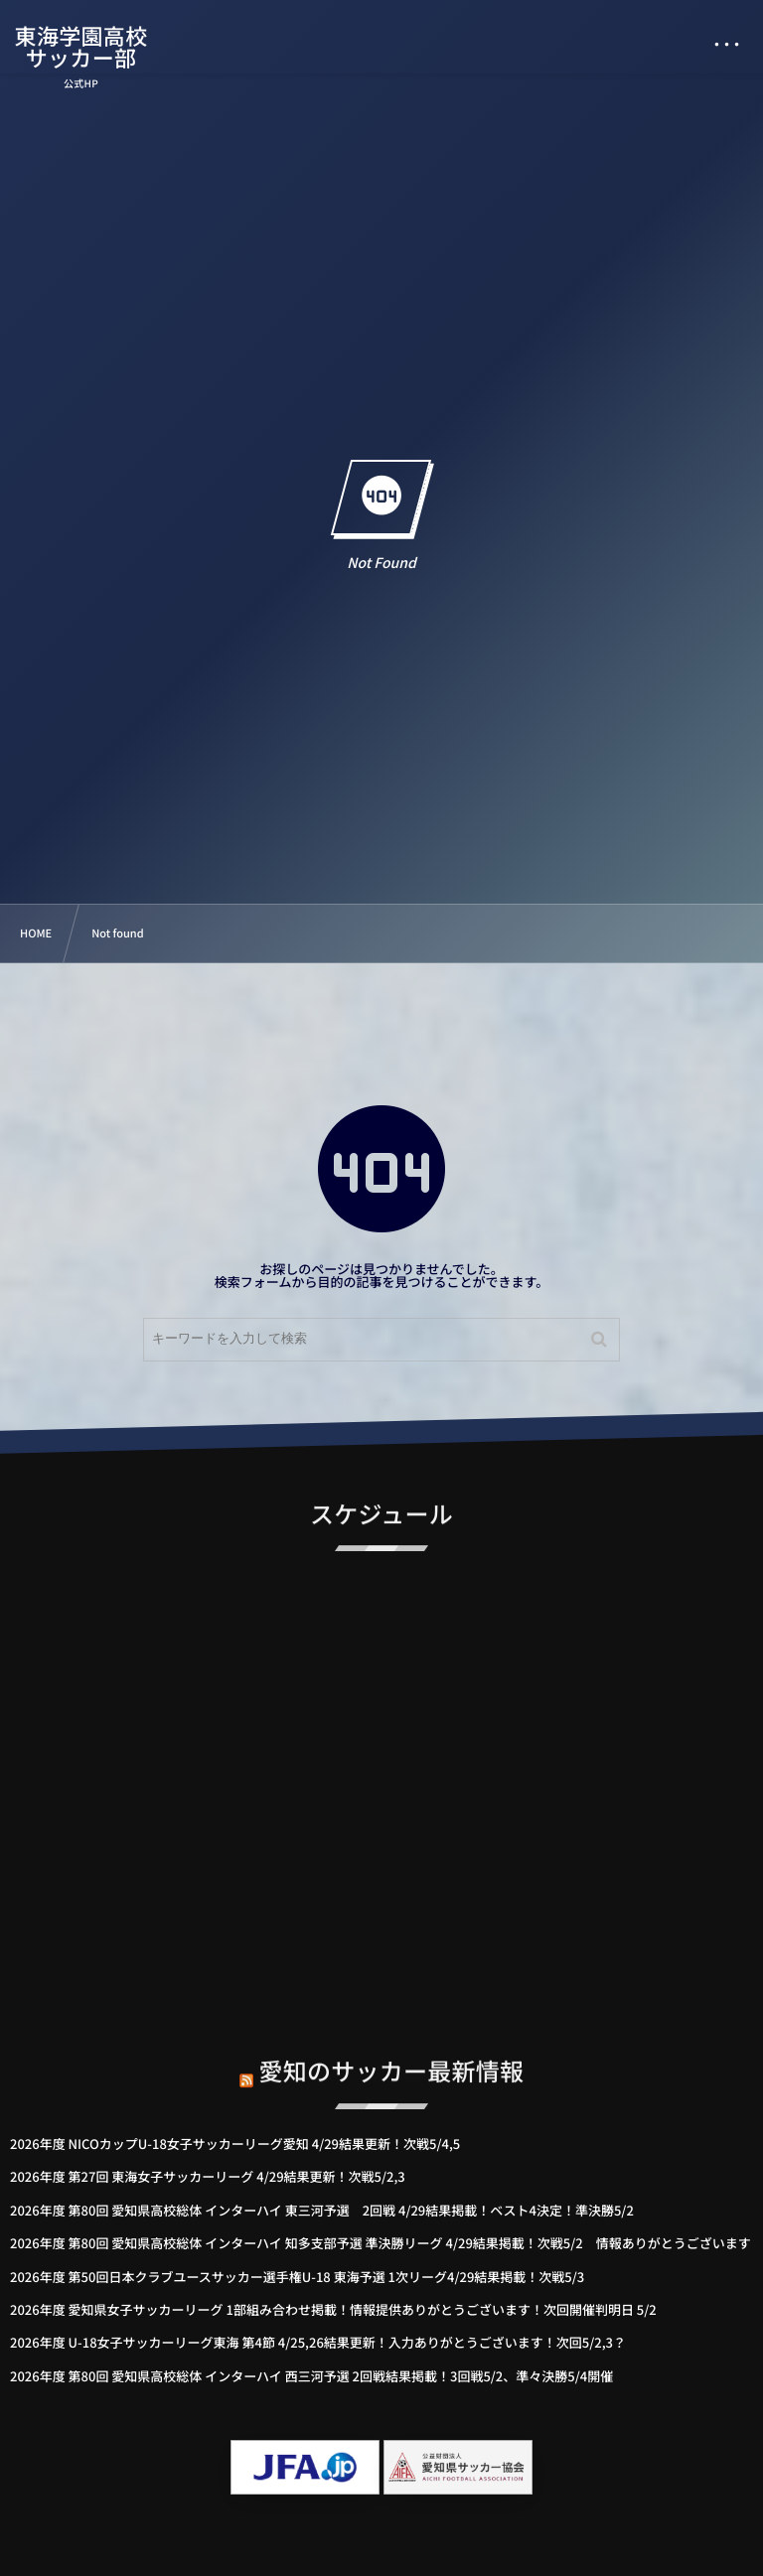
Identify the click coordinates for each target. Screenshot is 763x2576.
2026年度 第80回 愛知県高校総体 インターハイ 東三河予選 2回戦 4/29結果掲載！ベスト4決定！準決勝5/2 (322, 2210)
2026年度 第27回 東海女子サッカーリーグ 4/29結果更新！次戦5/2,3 (207, 2176)
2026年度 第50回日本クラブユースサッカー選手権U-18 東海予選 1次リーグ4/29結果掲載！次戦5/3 (297, 2276)
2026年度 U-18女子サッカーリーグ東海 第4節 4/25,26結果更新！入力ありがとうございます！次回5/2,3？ (318, 2342)
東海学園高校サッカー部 (81, 47)
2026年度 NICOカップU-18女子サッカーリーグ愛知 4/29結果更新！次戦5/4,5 (235, 2143)
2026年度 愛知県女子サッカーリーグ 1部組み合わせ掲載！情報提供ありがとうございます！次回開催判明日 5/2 (333, 2309)
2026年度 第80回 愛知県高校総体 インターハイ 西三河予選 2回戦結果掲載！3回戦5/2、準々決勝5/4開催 (311, 2375)
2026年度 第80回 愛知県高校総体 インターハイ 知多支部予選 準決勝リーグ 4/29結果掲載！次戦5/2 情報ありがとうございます (380, 2242)
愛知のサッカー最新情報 (392, 2052)
